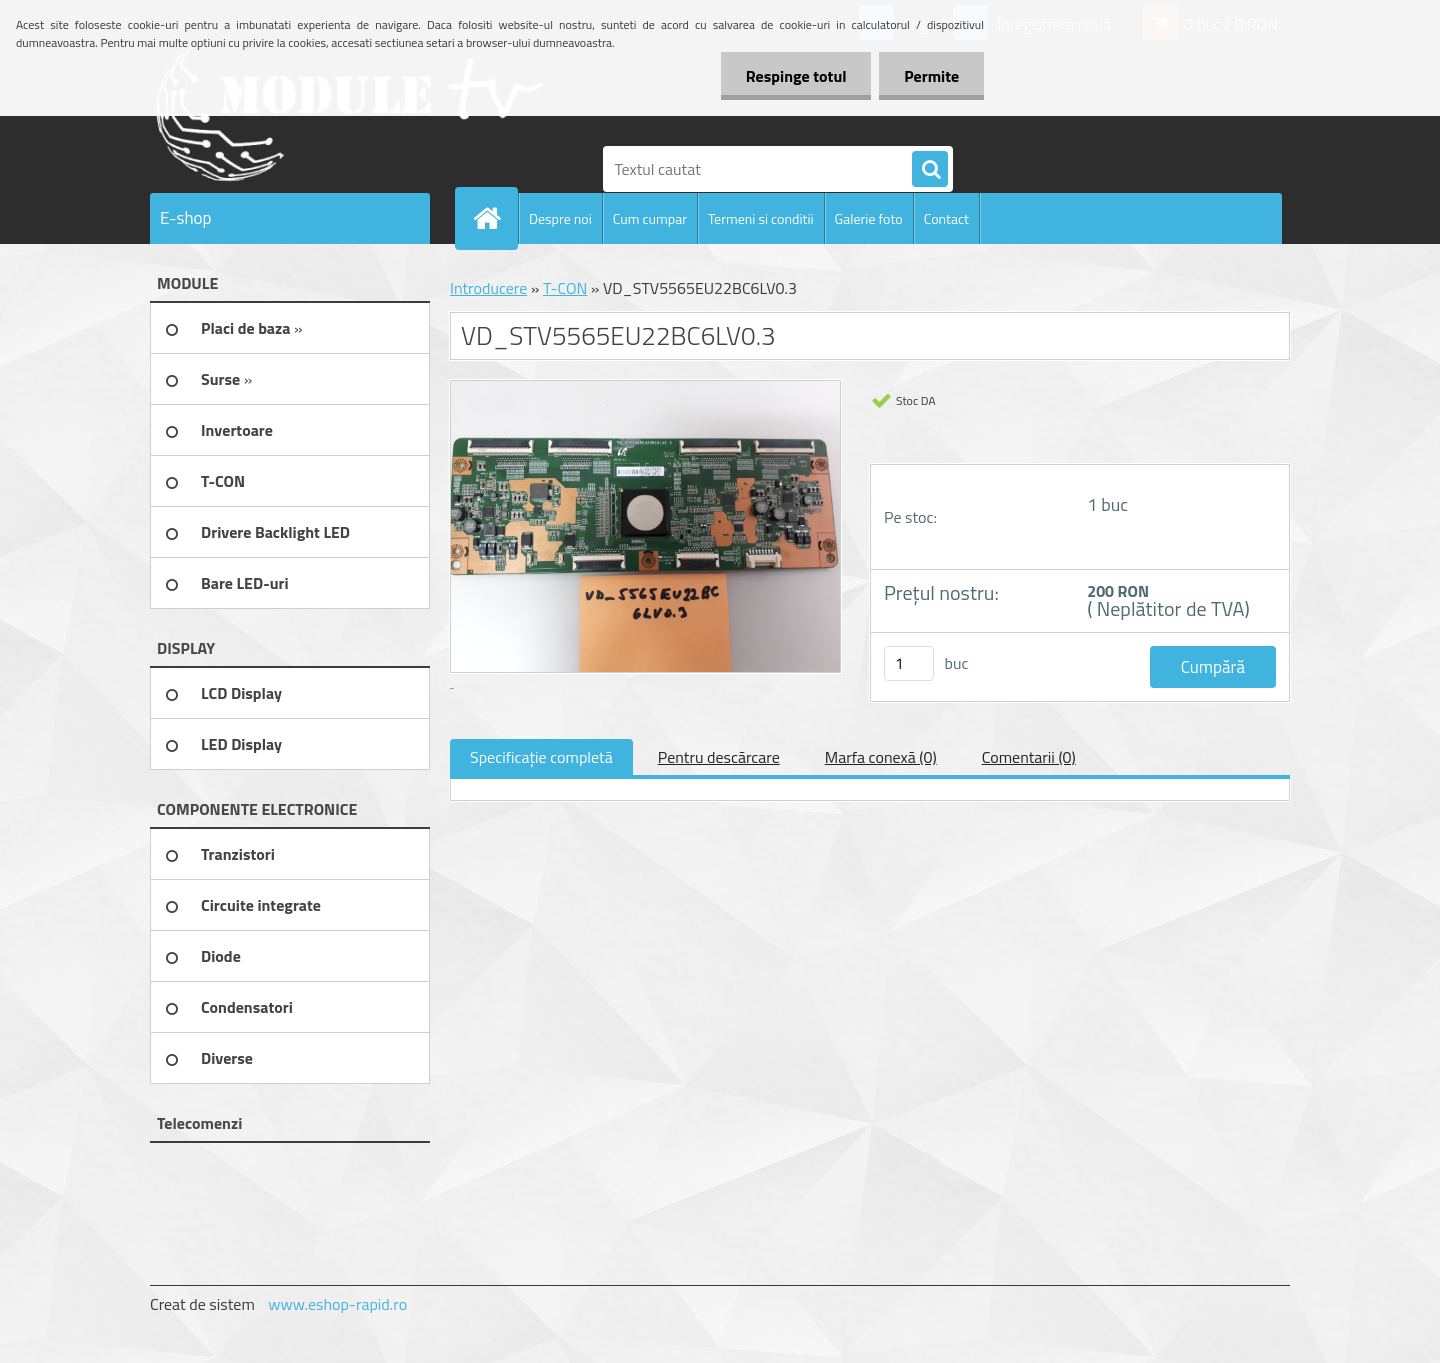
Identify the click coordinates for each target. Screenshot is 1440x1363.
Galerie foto (869, 218)
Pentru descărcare (719, 757)
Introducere (488, 288)
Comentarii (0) (1029, 757)
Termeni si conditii (761, 218)
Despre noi (560, 218)
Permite (931, 76)
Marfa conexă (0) (881, 757)
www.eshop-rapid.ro (337, 1304)
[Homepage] (495, 218)
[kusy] (909, 663)
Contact (946, 218)
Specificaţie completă (541, 757)
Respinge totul (795, 76)
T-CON (565, 288)
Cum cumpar (650, 218)
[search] (930, 170)
